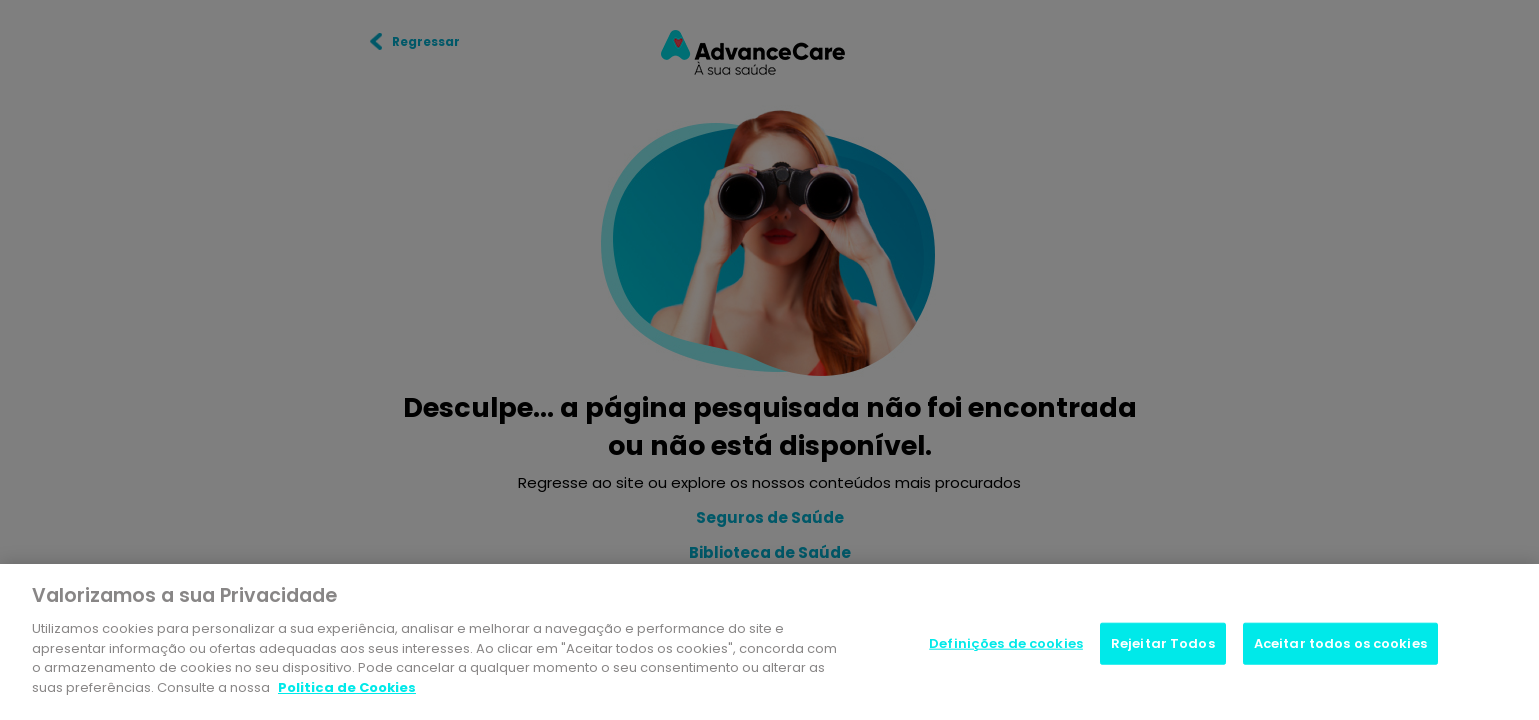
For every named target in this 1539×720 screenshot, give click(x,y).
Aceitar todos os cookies (1340, 645)
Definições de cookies (1006, 645)
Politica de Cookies (347, 689)
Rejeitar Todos (1163, 645)
